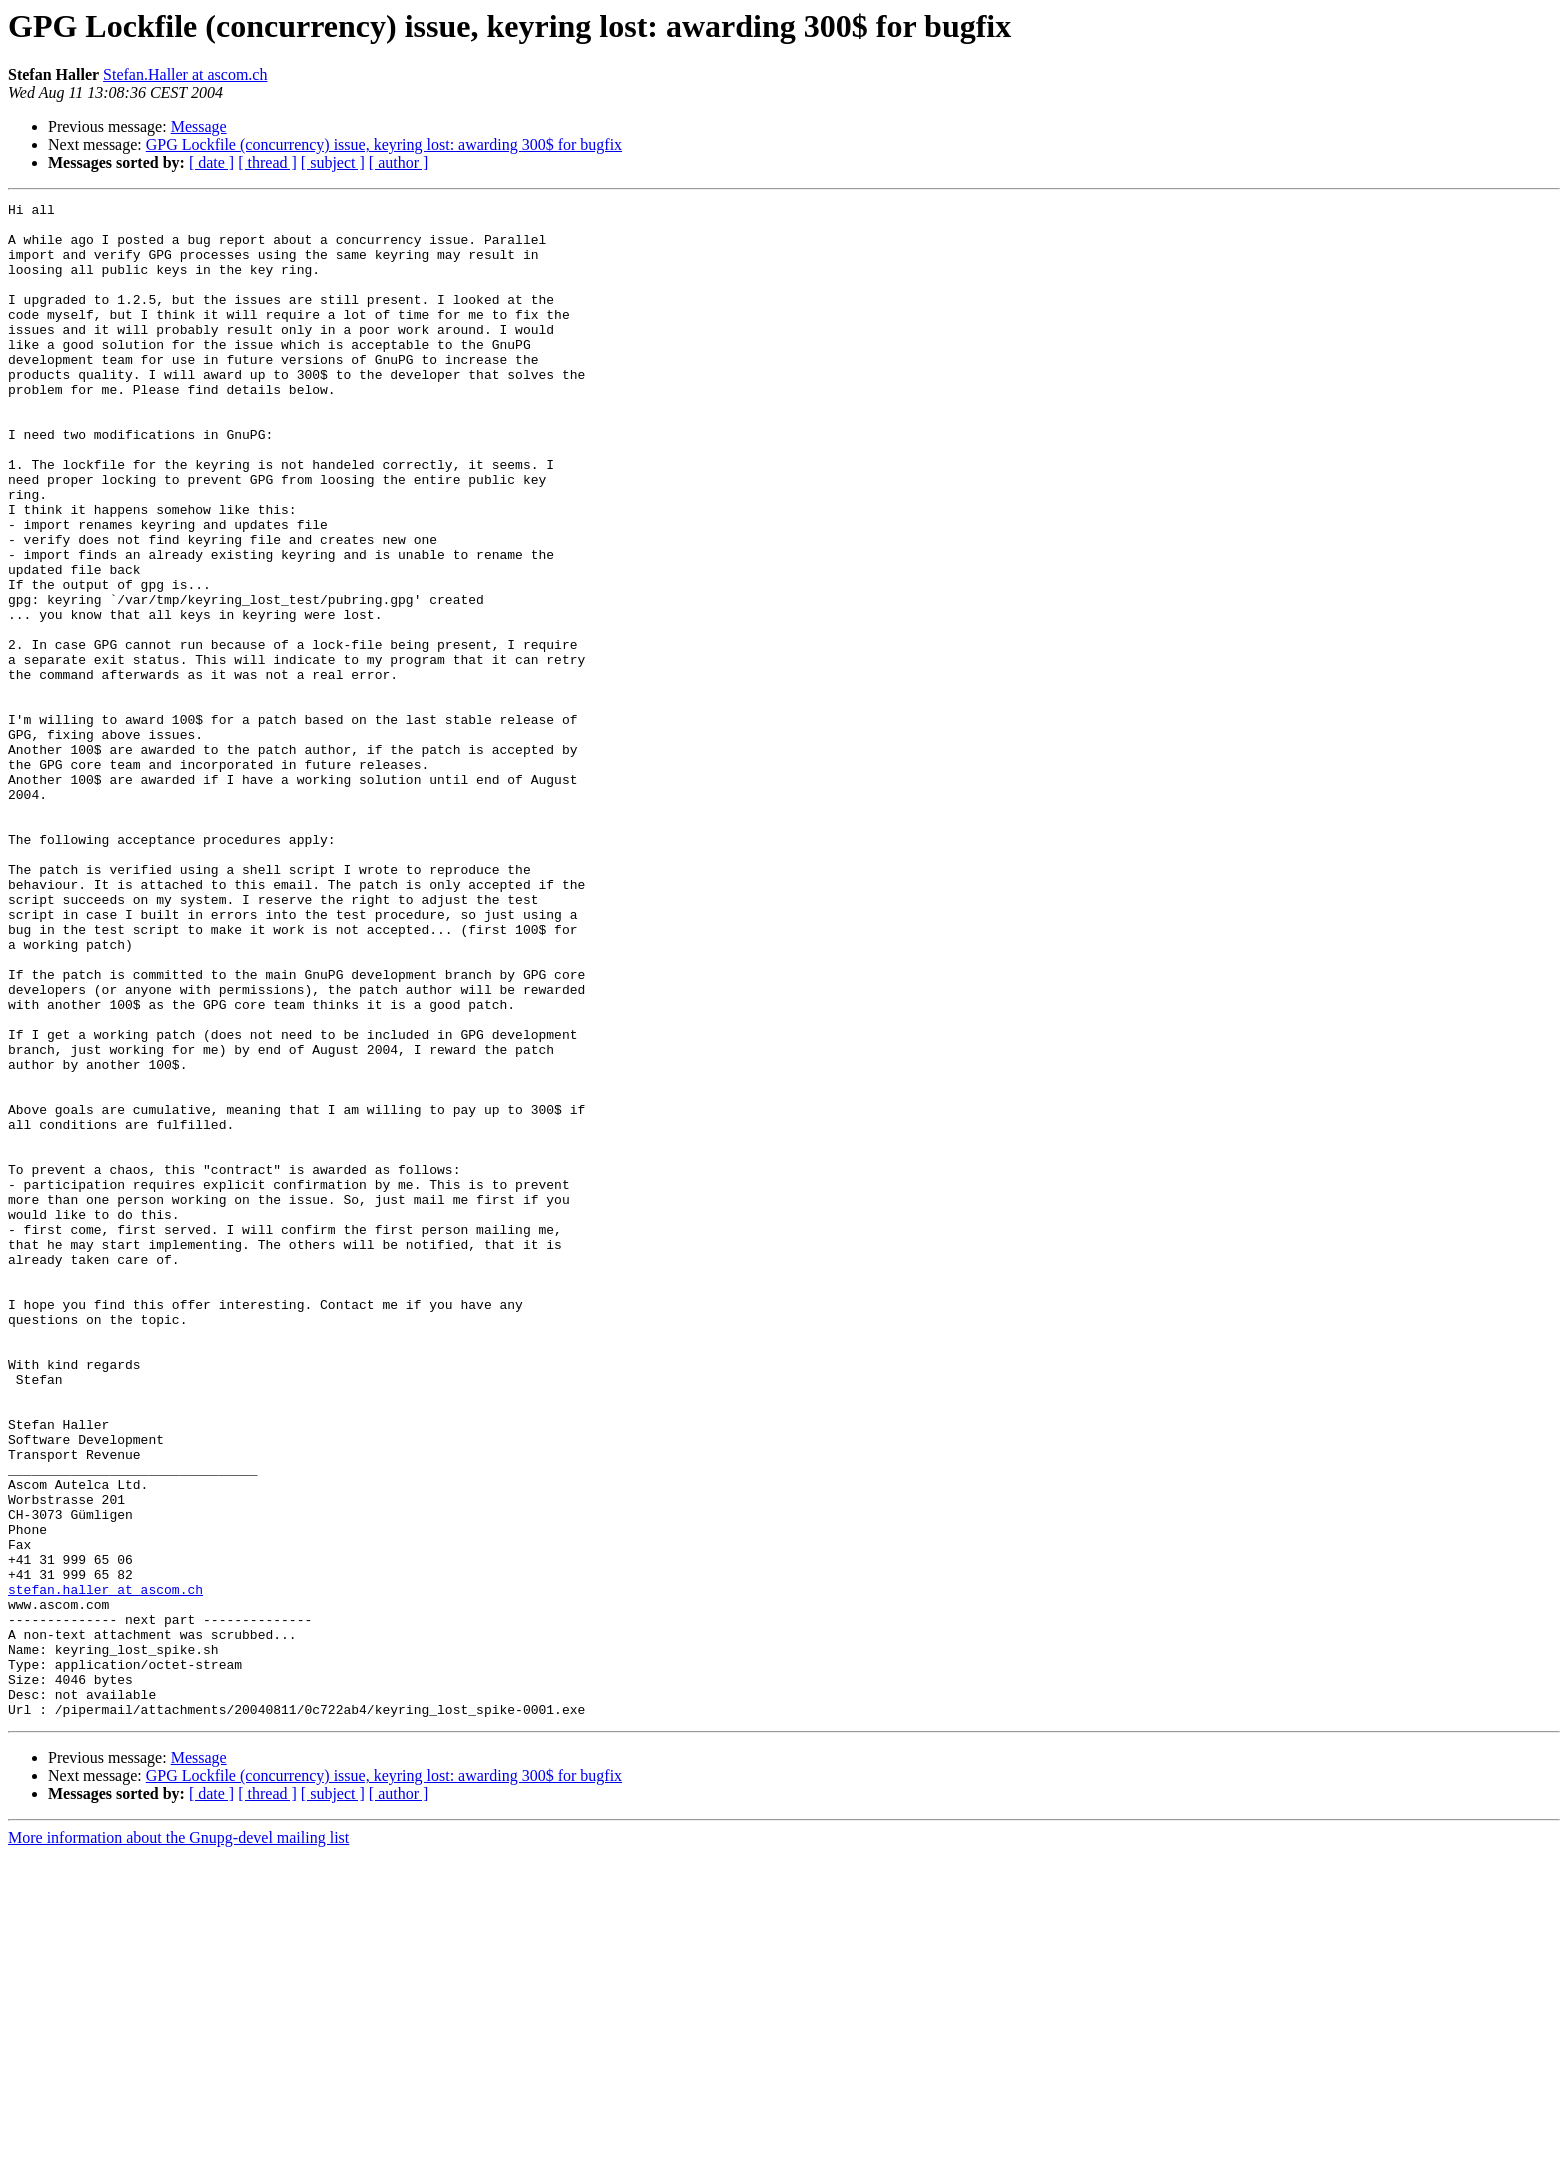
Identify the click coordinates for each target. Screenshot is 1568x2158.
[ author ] (399, 162)
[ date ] (211, 162)
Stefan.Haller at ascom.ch (185, 74)
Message (199, 126)
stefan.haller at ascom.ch (105, 1868)
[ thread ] (267, 162)
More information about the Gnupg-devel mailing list (178, 2140)
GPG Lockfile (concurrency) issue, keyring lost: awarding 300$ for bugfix (384, 144)
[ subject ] (333, 162)
